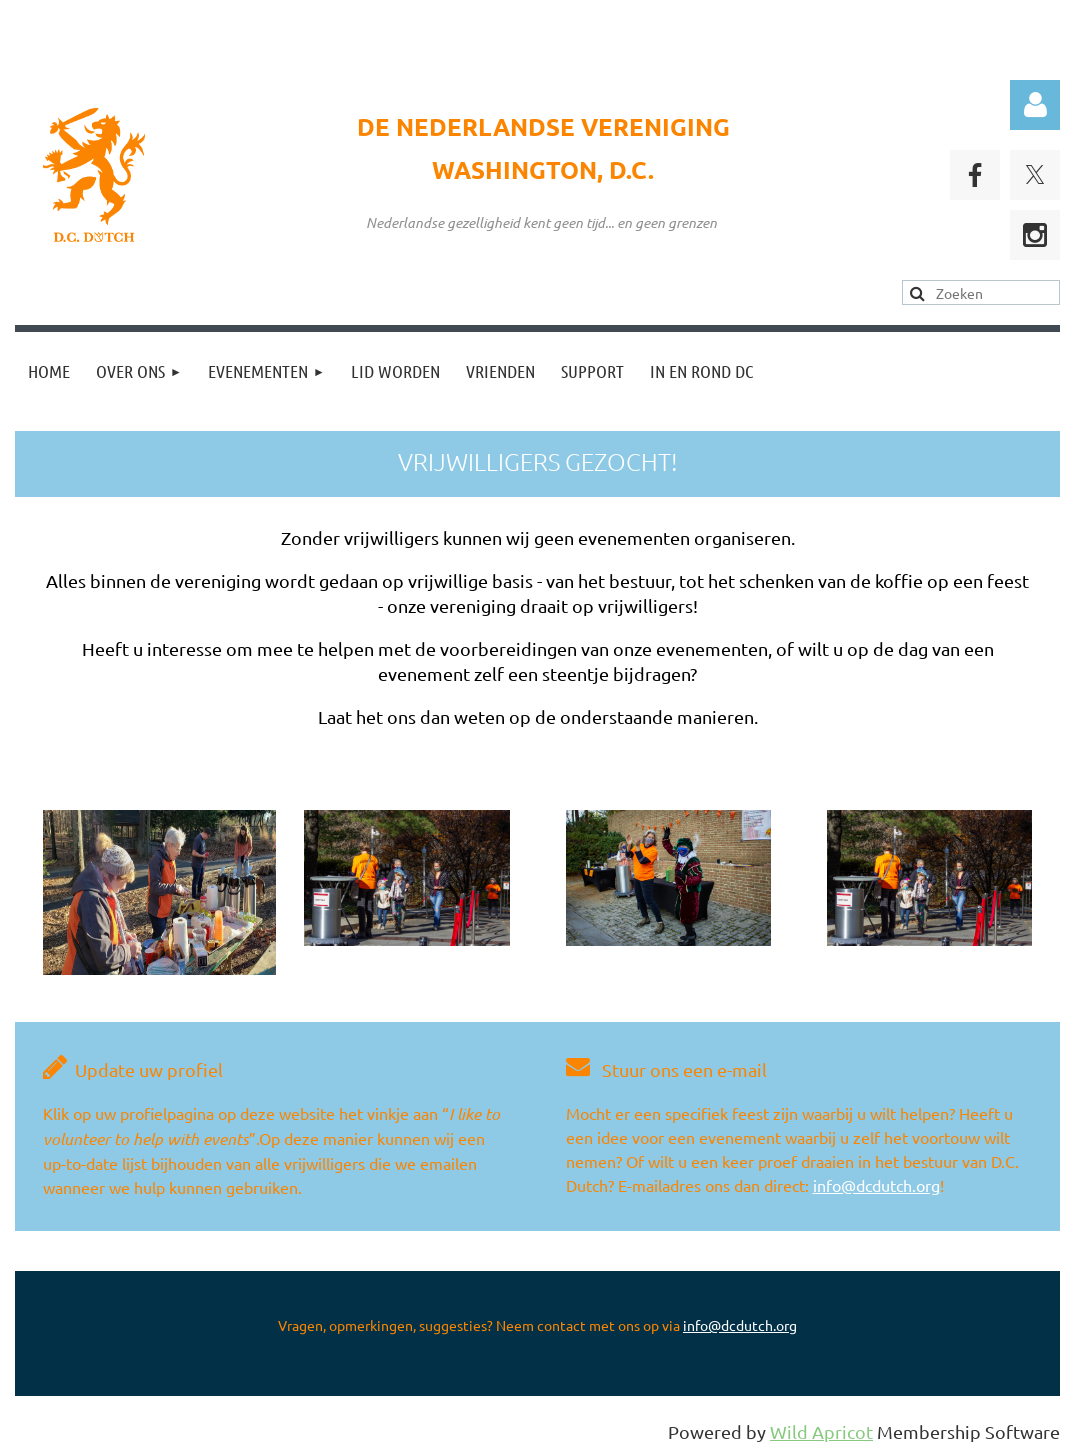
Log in (1035, 105)
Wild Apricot (821, 1431)
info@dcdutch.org (876, 1185)
